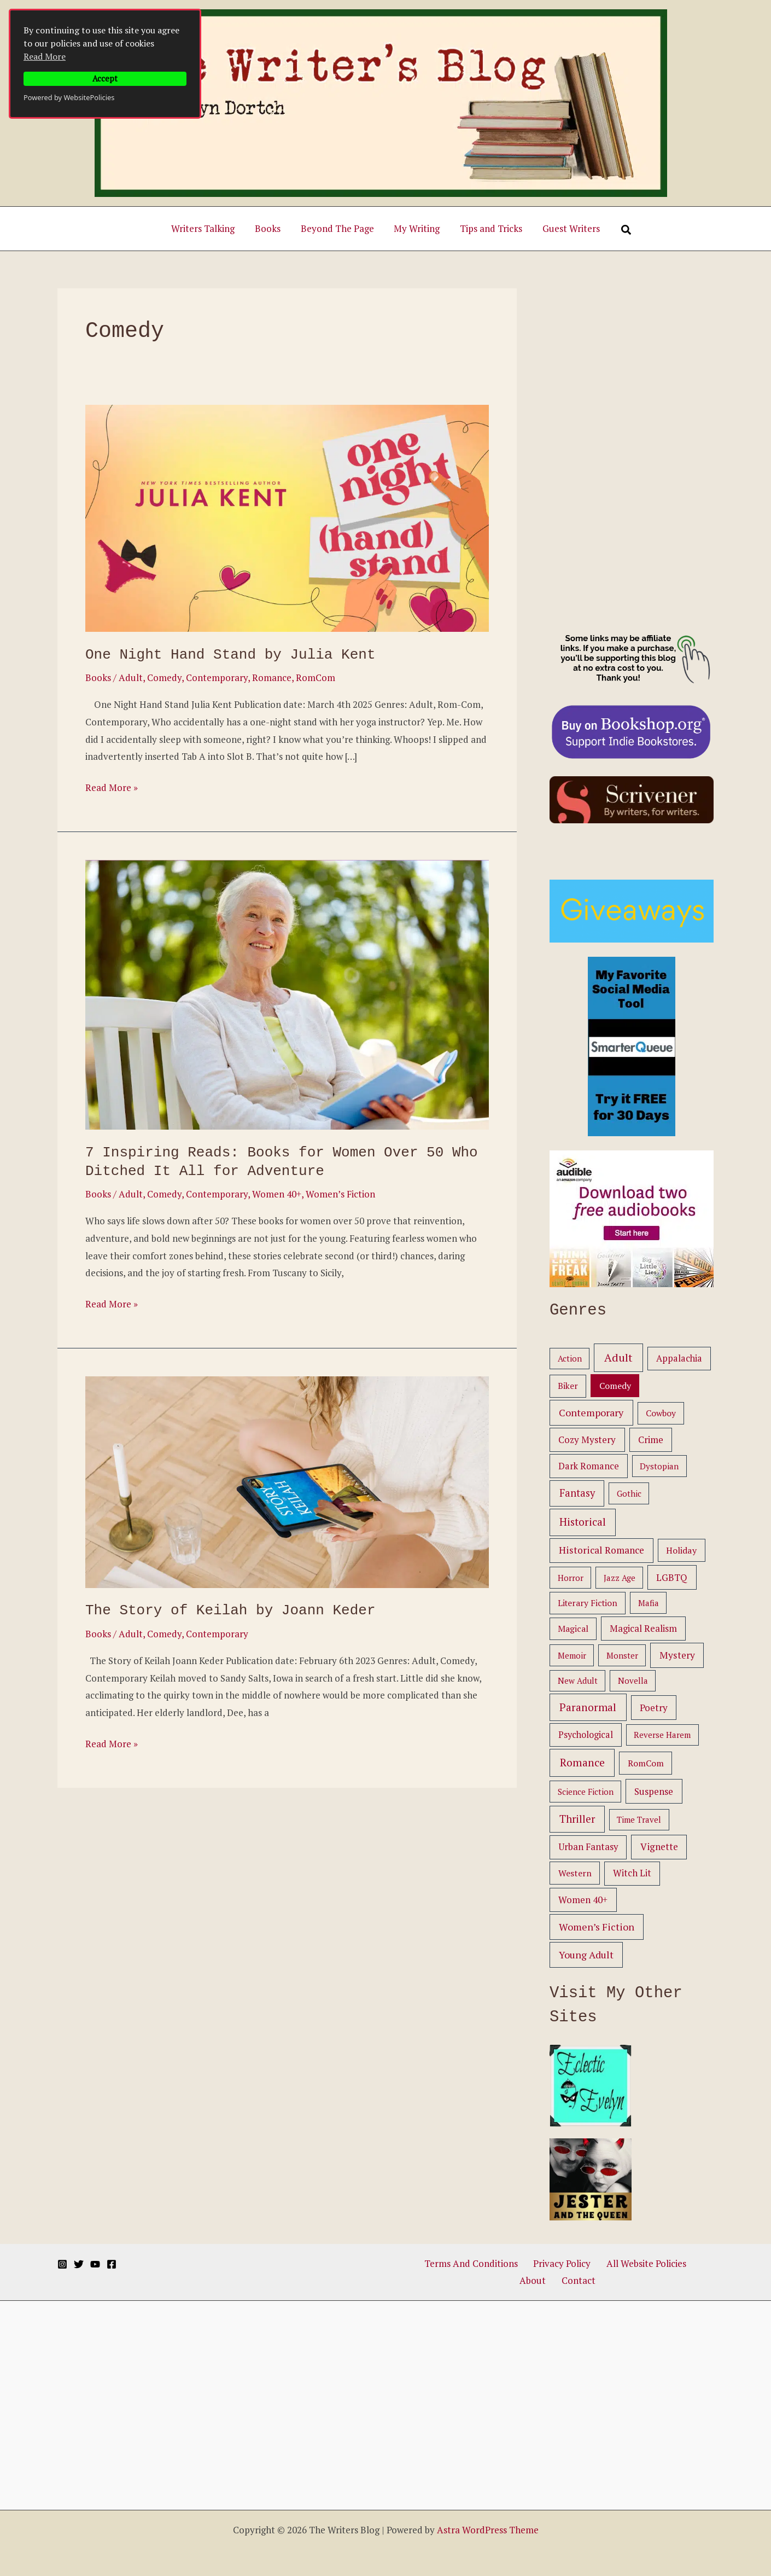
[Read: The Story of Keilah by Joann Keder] (287, 1481)
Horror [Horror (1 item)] (570, 1577)
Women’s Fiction (340, 1194)
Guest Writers (567, 228)
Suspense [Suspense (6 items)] (653, 1791)
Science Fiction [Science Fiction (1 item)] (586, 1791)
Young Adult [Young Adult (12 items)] (586, 1954)
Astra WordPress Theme (488, 2529)
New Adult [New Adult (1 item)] (578, 1680)
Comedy (164, 677)
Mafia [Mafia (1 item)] (648, 1602)
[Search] (621, 230)
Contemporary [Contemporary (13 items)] (591, 1412)
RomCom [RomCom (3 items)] (646, 1763)
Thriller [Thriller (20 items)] (577, 1818)
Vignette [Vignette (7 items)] (659, 1846)
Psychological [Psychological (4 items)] (585, 1735)
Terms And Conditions (458, 2263)
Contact (559, 2280)
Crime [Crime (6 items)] (650, 1439)
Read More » (111, 787)
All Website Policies (621, 2263)
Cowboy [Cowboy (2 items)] (661, 1413)
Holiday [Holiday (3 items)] (681, 1550)
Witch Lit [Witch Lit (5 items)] (632, 1873)
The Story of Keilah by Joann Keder (230, 1610)
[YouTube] (95, 2264)
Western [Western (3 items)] (575, 1873)
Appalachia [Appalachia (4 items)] (679, 1358)
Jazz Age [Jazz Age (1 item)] (619, 1577)
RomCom (315, 677)
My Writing (416, 228)
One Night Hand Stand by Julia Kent (230, 655)
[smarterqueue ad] (631, 1045)
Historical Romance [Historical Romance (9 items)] (601, 1550)
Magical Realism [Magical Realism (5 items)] (643, 1629)
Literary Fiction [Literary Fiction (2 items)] (587, 1602)
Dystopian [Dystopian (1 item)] (659, 1466)
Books (270, 228)
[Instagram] (62, 2264)
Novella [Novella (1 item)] (633, 1680)
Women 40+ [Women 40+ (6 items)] (583, 1899)
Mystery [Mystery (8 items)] (677, 1655)
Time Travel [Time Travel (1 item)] (639, 1819)
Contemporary (217, 677)
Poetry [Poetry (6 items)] (654, 1707)
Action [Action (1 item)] (570, 1358)
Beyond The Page (338, 228)
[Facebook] (111, 2264)
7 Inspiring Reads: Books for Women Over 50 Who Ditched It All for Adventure (281, 1162)
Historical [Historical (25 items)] (582, 1521)
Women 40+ (276, 1194)
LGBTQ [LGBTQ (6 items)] (671, 1577)
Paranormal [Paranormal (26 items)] (587, 1707)
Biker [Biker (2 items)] (568, 1385)
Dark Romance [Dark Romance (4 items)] (588, 1466)
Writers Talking (206, 228)
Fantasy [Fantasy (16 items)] (577, 1492)
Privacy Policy (543, 2263)
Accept (105, 78)
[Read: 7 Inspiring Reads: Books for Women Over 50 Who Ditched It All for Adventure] (287, 993)
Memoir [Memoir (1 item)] (572, 1655)
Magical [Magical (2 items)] (573, 1628)
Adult (131, 677)
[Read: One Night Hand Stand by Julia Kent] (287, 517)
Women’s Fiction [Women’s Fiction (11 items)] (596, 1926)
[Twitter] (79, 2264)
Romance (271, 677)
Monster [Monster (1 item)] (622, 1655)
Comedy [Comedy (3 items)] (615, 1386)
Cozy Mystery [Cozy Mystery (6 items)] (587, 1439)
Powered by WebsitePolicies (69, 97)
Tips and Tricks (489, 228)
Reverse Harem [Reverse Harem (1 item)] (662, 1734)
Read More (45, 56)
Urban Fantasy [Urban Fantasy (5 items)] (588, 1847)
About (683, 2263)
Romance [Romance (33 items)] (582, 1762)
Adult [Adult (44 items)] (618, 1357)
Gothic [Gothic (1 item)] (629, 1493)
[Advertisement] (632, 452)
